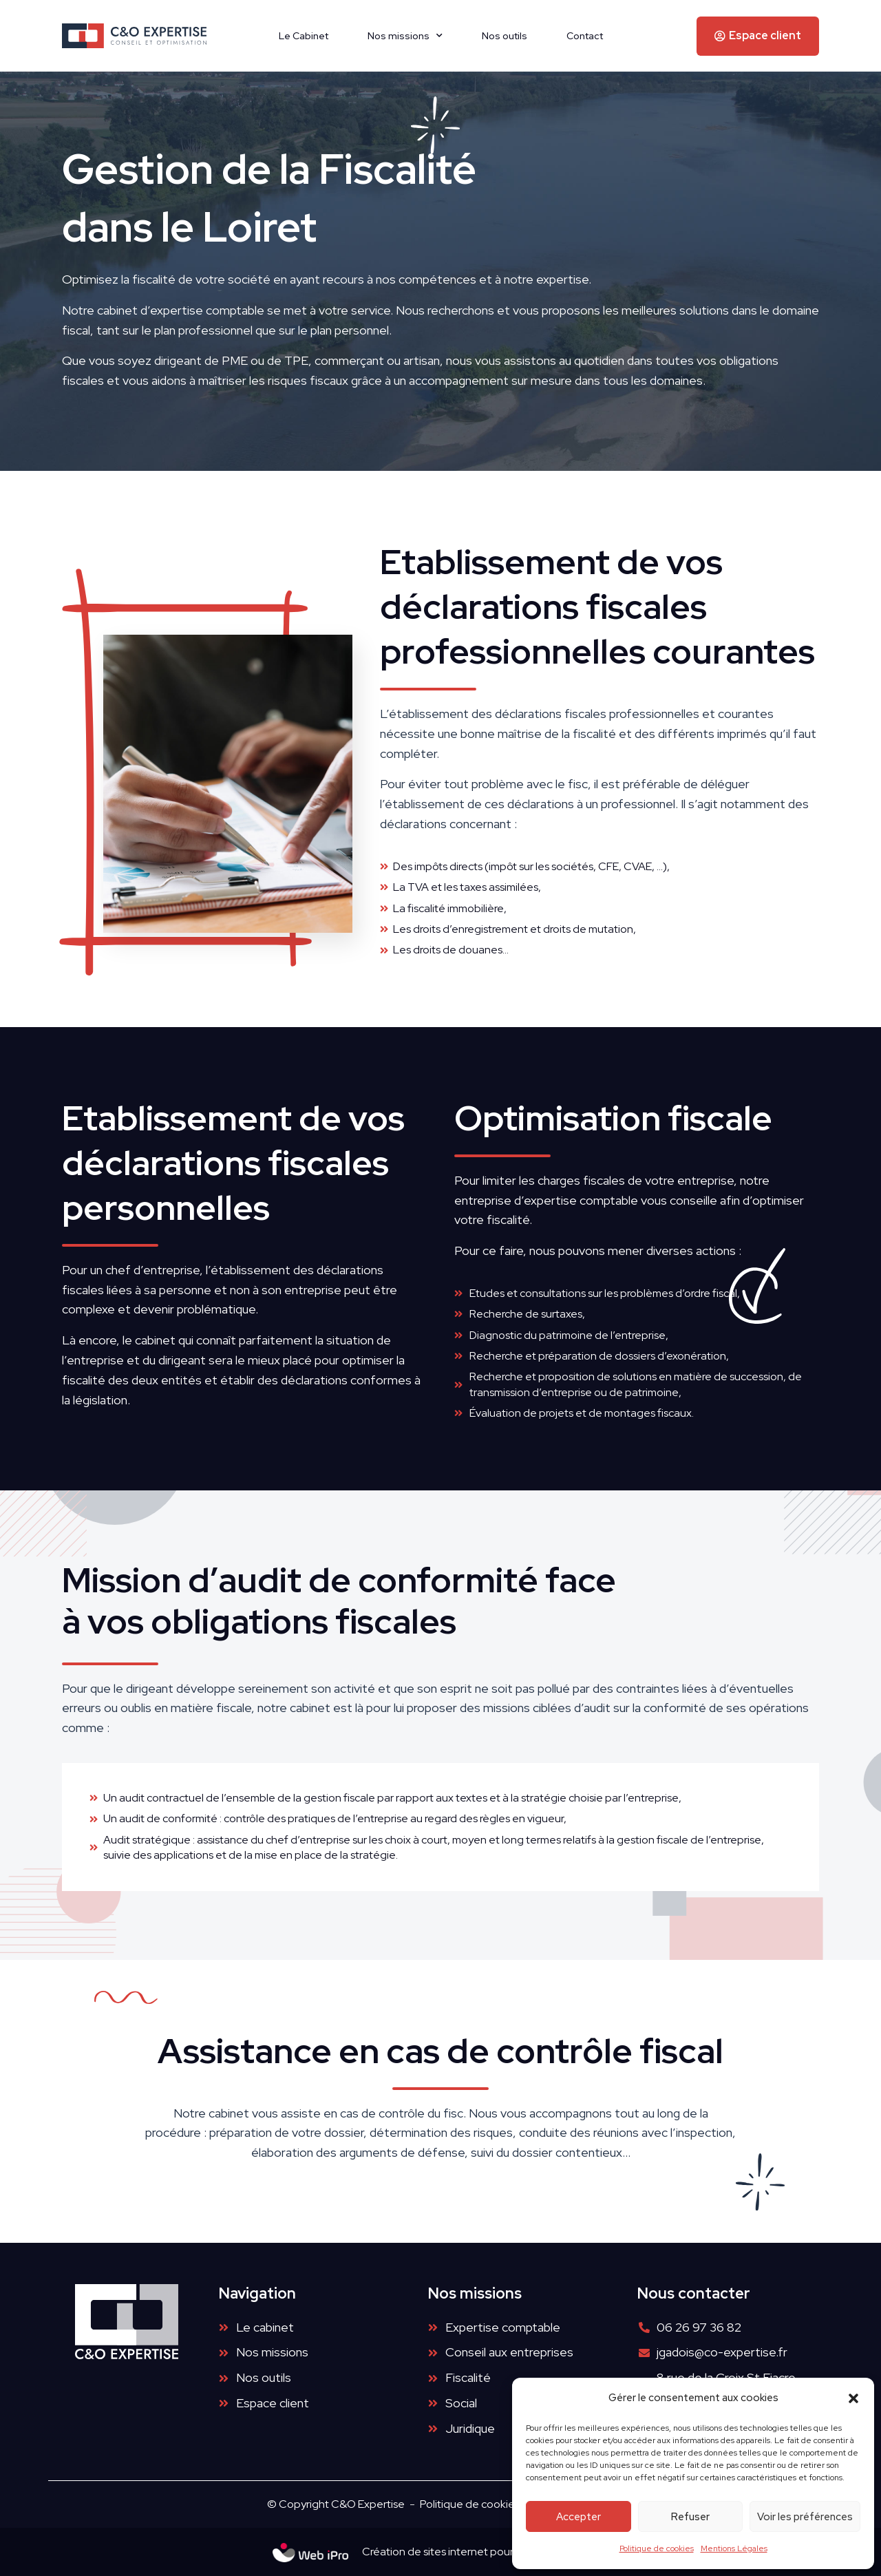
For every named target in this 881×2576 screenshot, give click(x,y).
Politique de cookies (656, 2548)
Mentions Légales (734, 2548)
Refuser (690, 2517)
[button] (853, 2398)
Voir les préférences (805, 2517)
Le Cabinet (303, 36)
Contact (584, 36)
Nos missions (405, 35)
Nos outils (504, 36)
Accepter (578, 2517)
